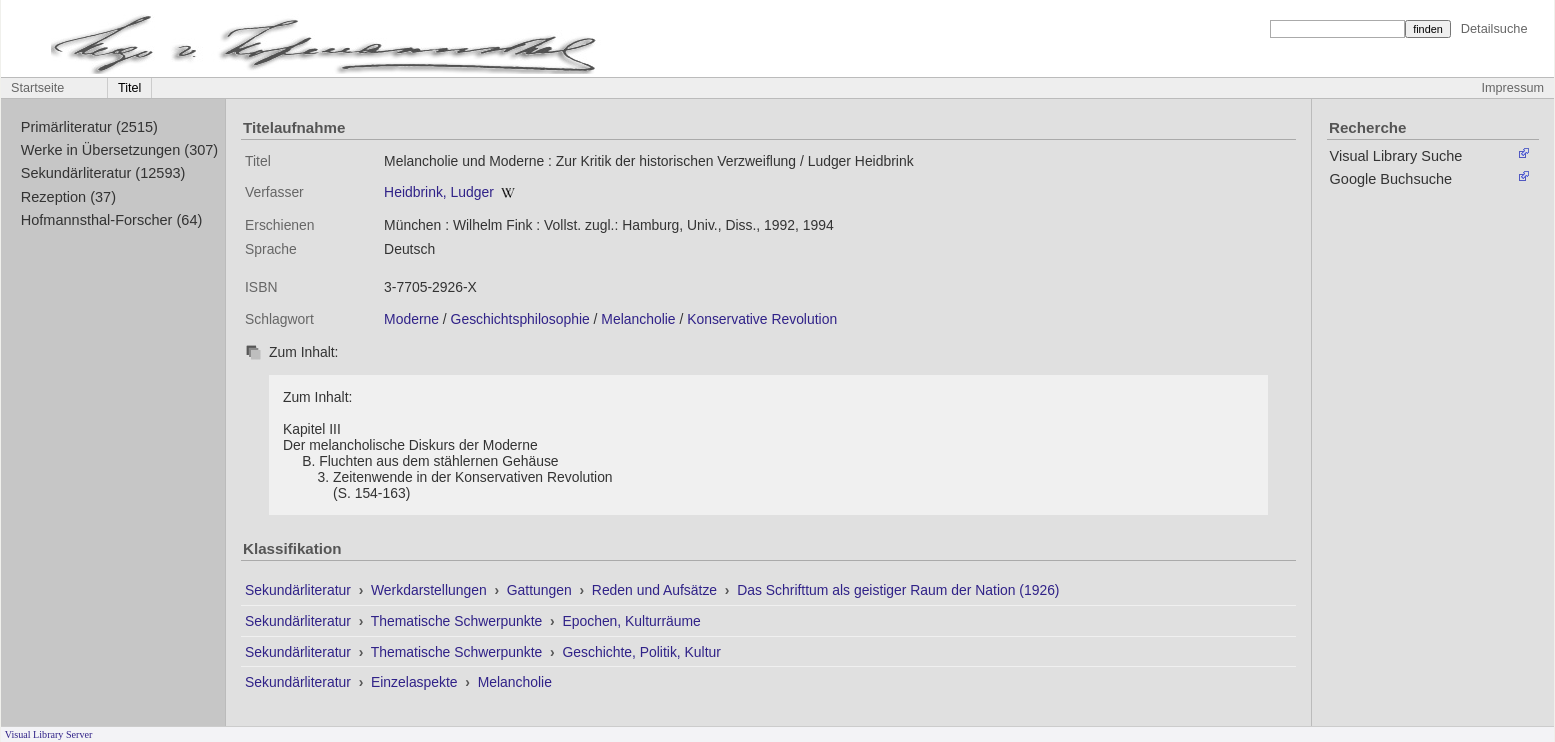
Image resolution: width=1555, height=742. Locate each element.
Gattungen (541, 590)
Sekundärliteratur (300, 590)
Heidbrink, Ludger (439, 192)
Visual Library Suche (1396, 156)
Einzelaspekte (416, 682)
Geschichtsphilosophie (520, 319)
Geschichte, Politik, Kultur (641, 652)
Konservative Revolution (762, 319)
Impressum (1513, 88)
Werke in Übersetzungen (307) (119, 150)
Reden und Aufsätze (656, 590)
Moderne (411, 319)
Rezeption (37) (68, 197)
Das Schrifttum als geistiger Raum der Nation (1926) (898, 590)
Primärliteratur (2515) (89, 127)
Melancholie (638, 319)
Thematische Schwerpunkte (458, 621)
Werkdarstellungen (431, 590)
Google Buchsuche (1391, 179)
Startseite (37, 88)
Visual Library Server (49, 734)
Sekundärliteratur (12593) (103, 173)
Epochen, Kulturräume (631, 621)
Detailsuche (1494, 28)
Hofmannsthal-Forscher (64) (112, 220)
